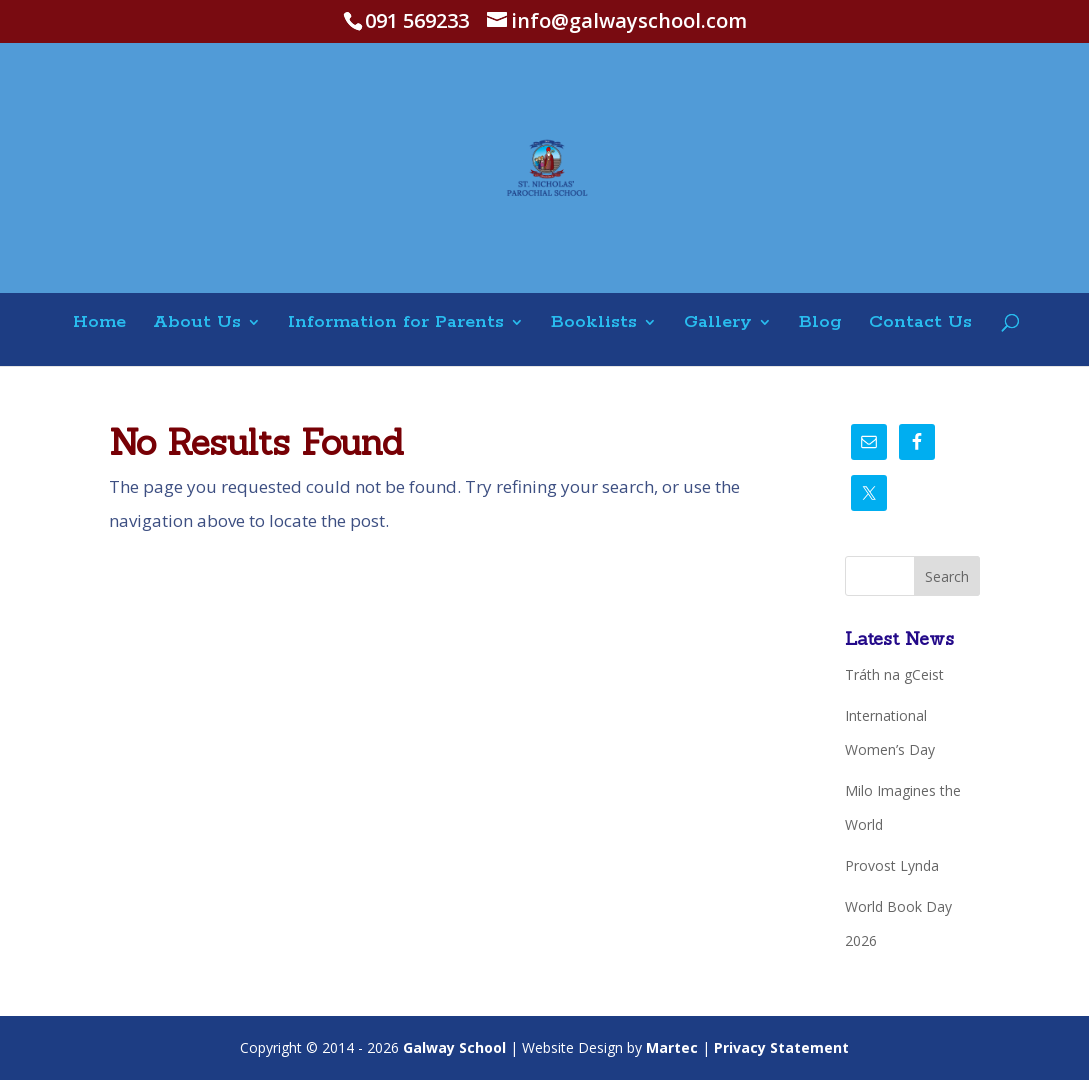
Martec (672, 1047)
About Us (197, 323)
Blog (820, 323)
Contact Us (920, 323)
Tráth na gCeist (894, 674)
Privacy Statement (781, 1047)
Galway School (454, 1047)
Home (99, 323)
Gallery (718, 323)
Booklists (594, 323)
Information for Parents (396, 323)
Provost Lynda (892, 865)
